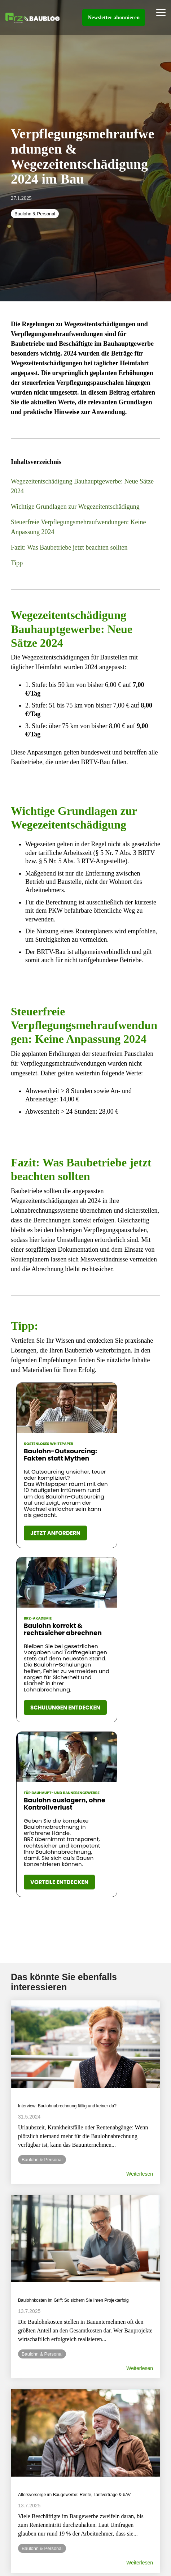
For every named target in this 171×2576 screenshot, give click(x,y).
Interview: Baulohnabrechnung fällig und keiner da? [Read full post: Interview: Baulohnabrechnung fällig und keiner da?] (67, 2105)
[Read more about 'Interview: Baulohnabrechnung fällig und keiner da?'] (85, 2044)
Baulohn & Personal (34, 213)
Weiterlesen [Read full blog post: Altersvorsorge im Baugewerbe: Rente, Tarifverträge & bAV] (139, 2563)
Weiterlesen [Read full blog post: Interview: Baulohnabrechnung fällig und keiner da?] (139, 2174)
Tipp (17, 563)
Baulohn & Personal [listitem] (42, 2159)
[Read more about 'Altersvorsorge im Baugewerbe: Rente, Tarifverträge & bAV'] (85, 2433)
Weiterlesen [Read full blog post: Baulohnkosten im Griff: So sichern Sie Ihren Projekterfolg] (139, 2368)
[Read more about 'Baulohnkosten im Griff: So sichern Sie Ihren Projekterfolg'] (85, 2238)
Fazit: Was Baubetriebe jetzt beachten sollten (69, 547)
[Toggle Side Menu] (161, 12)
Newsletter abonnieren (114, 17)
